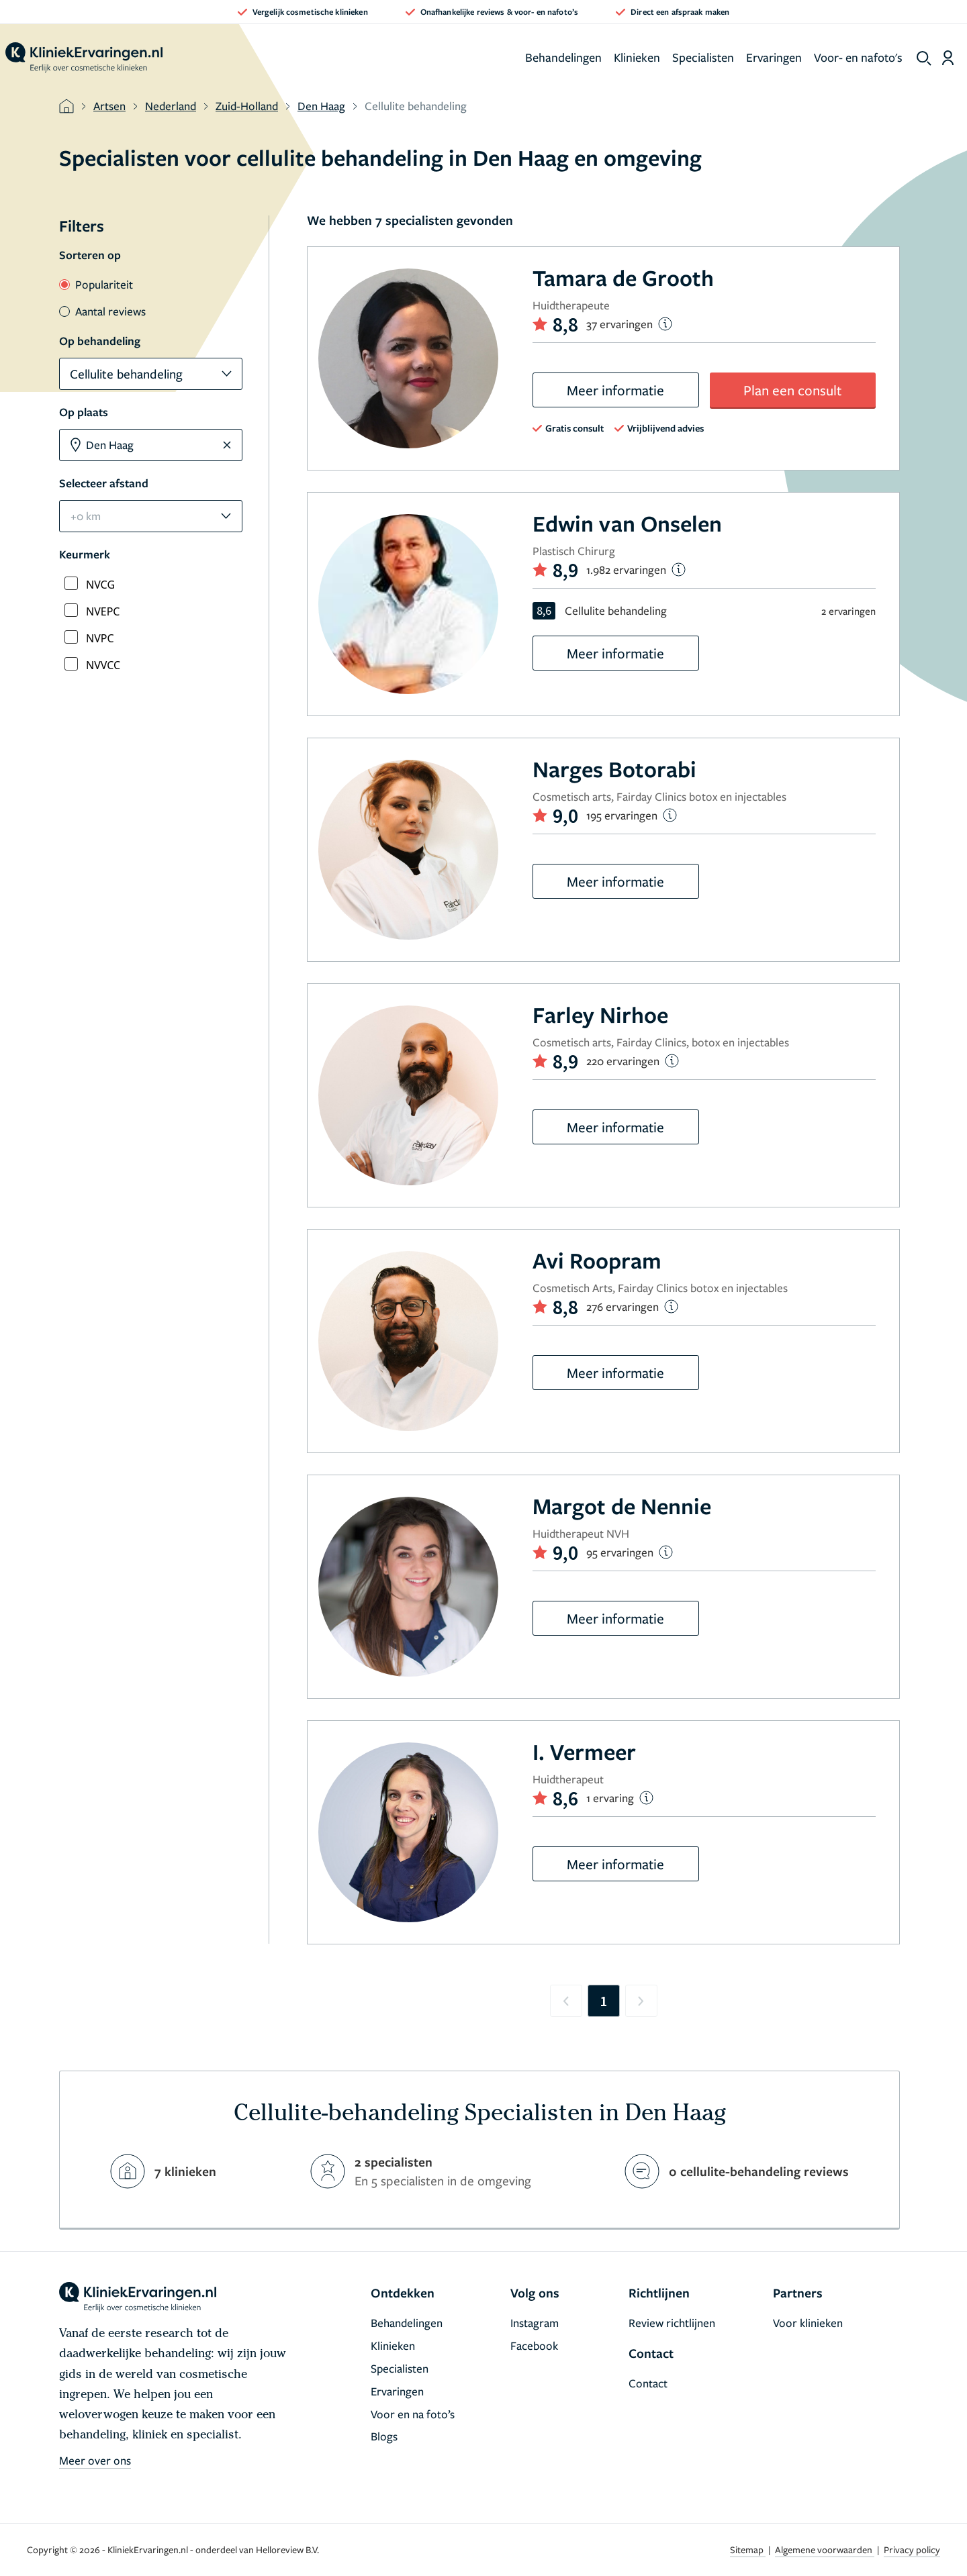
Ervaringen (774, 57)
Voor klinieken (808, 2322)
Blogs (384, 2436)
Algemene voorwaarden (824, 2549)
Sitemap (748, 2549)
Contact (648, 2383)
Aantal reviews (102, 311)
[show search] (924, 58)
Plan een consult (792, 390)
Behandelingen (563, 57)
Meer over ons (95, 2460)
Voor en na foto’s (413, 2414)
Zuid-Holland (247, 105)
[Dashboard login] (948, 57)
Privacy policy (912, 2549)
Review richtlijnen (672, 2322)
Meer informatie (615, 390)
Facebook (534, 2345)
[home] (84, 57)
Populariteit (96, 284)
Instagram (534, 2322)
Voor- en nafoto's (858, 57)
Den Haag (321, 105)
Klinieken (637, 57)
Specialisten (703, 57)
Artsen (109, 105)
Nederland (170, 105)
